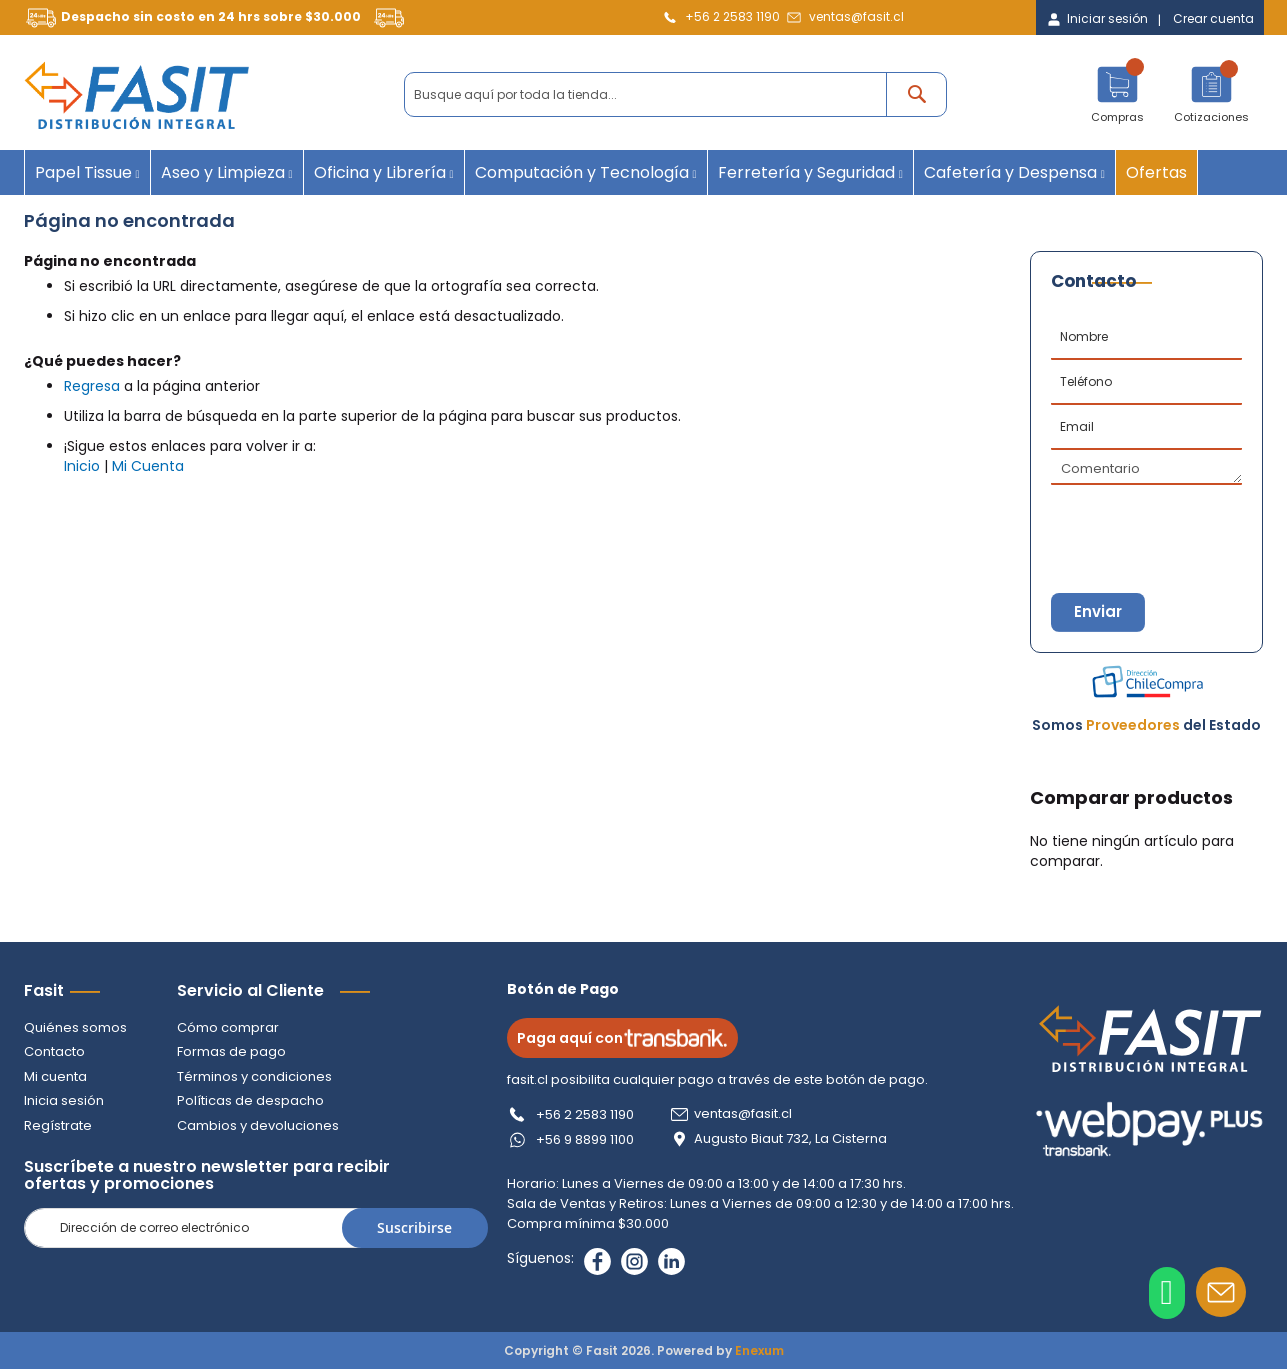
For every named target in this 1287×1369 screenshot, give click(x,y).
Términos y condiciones (254, 1076)
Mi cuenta (55, 1076)
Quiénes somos (75, 1027)
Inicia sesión (64, 1100)
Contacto (54, 1051)
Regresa (92, 386)
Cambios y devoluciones (258, 1125)
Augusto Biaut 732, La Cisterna (792, 1139)
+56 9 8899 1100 (587, 1139)
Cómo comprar (228, 1027)
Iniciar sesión (1107, 19)
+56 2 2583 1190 (732, 16)
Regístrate (58, 1125)
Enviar (1100, 612)
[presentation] (1150, 520)
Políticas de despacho (250, 1100)
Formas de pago (231, 1051)
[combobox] (675, 94)
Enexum (759, 1350)
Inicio (82, 466)
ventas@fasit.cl (856, 16)
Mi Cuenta (148, 466)
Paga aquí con (624, 1038)
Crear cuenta (1213, 19)
